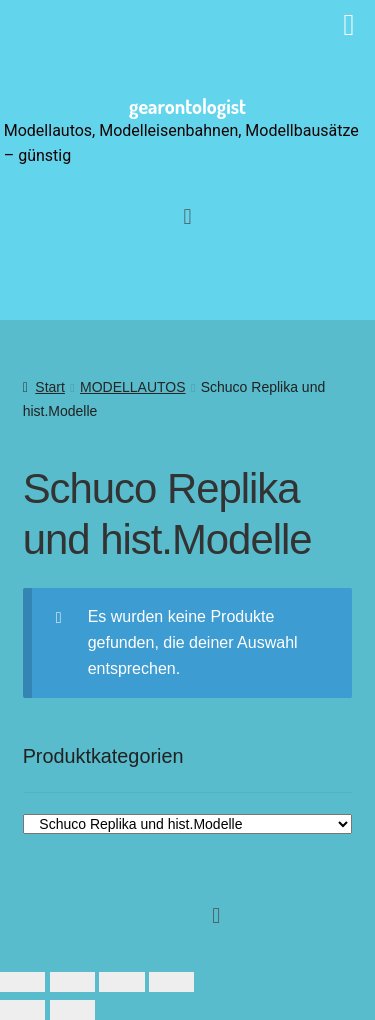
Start (50, 387)
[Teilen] (121, 982)
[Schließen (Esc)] (171, 982)
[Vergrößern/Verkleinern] (22, 982)
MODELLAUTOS (133, 387)
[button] (187, 216)
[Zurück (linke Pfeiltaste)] (22, 1010)
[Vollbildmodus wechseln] (72, 982)
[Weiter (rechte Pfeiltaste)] (72, 1010)
